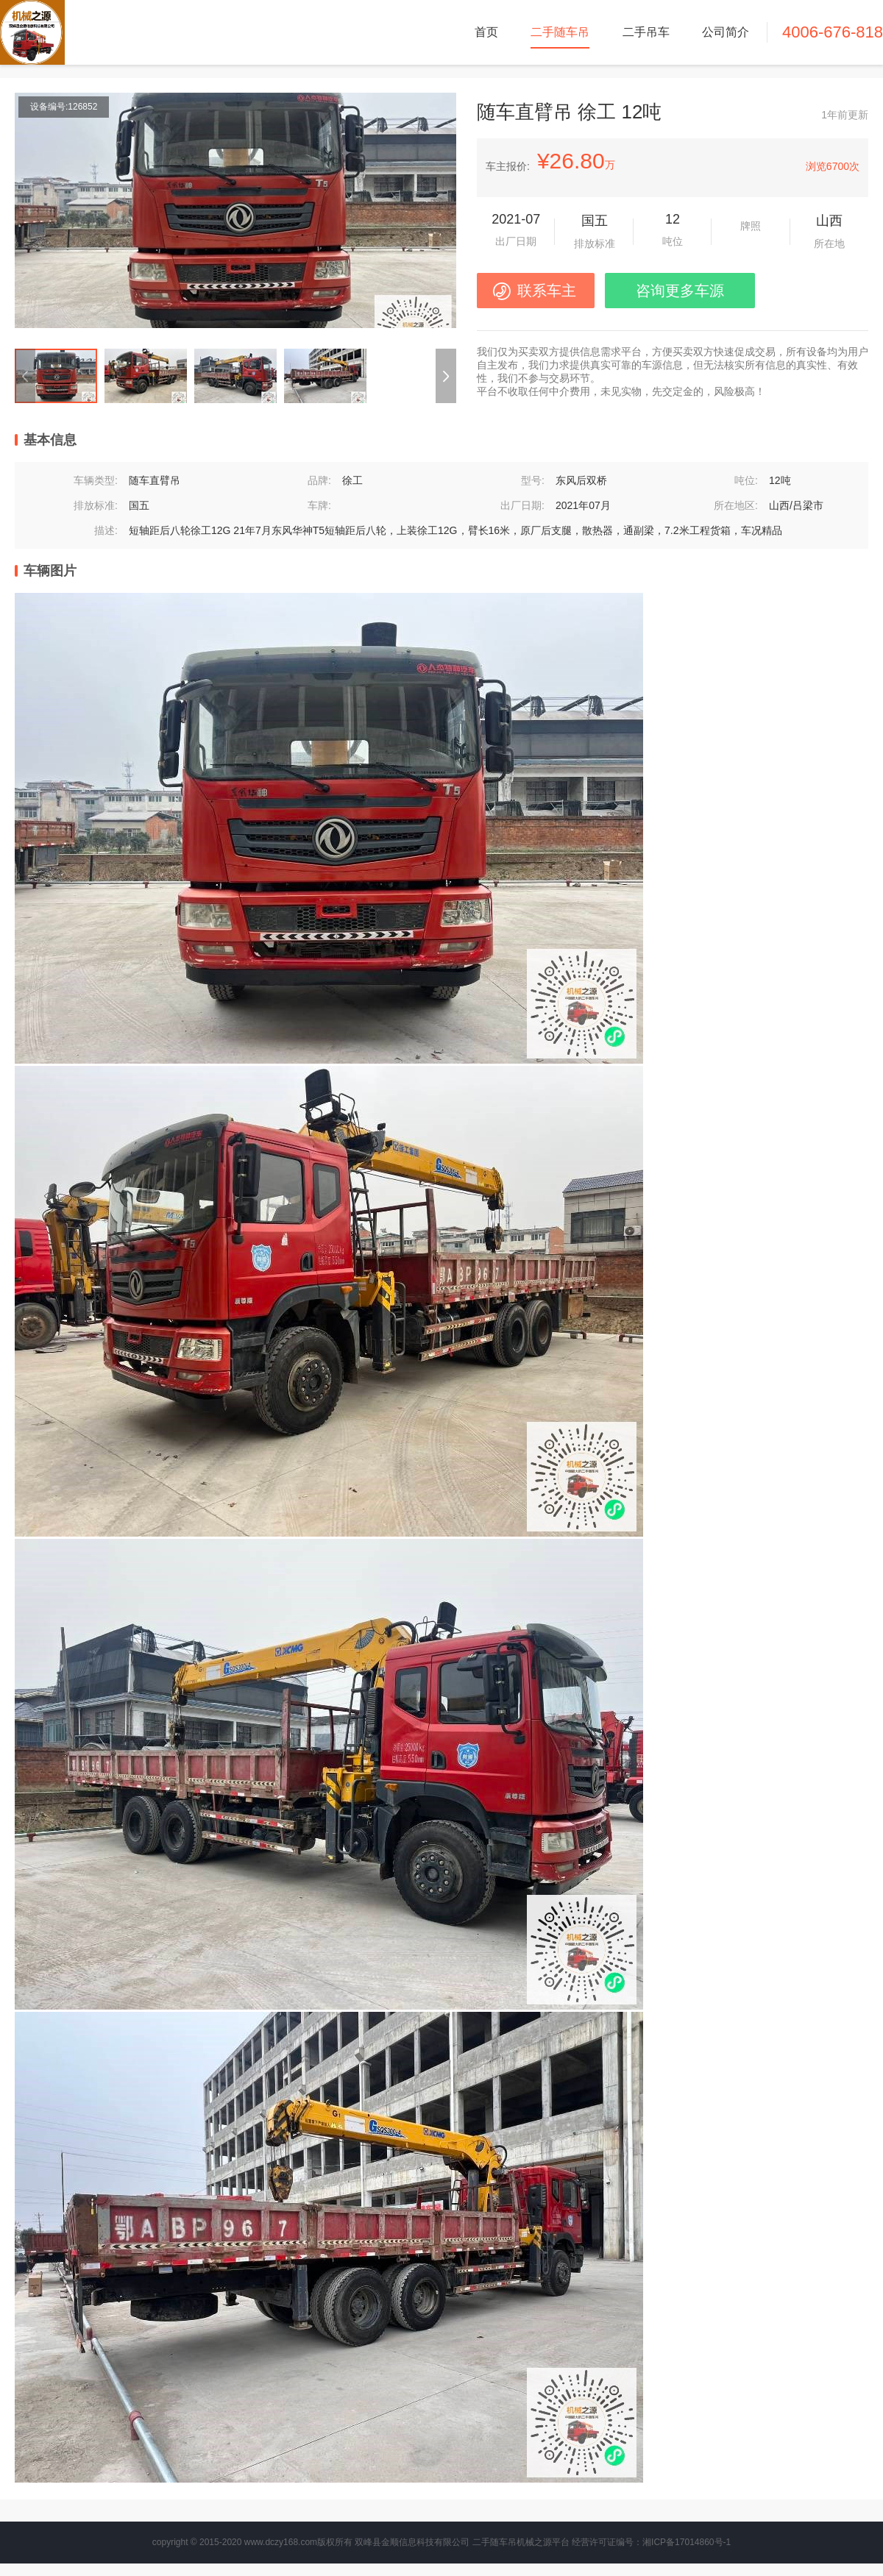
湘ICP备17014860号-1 (686, 2542)
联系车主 (546, 290)
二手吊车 (646, 32)
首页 (486, 32)
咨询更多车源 (680, 290)
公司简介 (725, 32)
